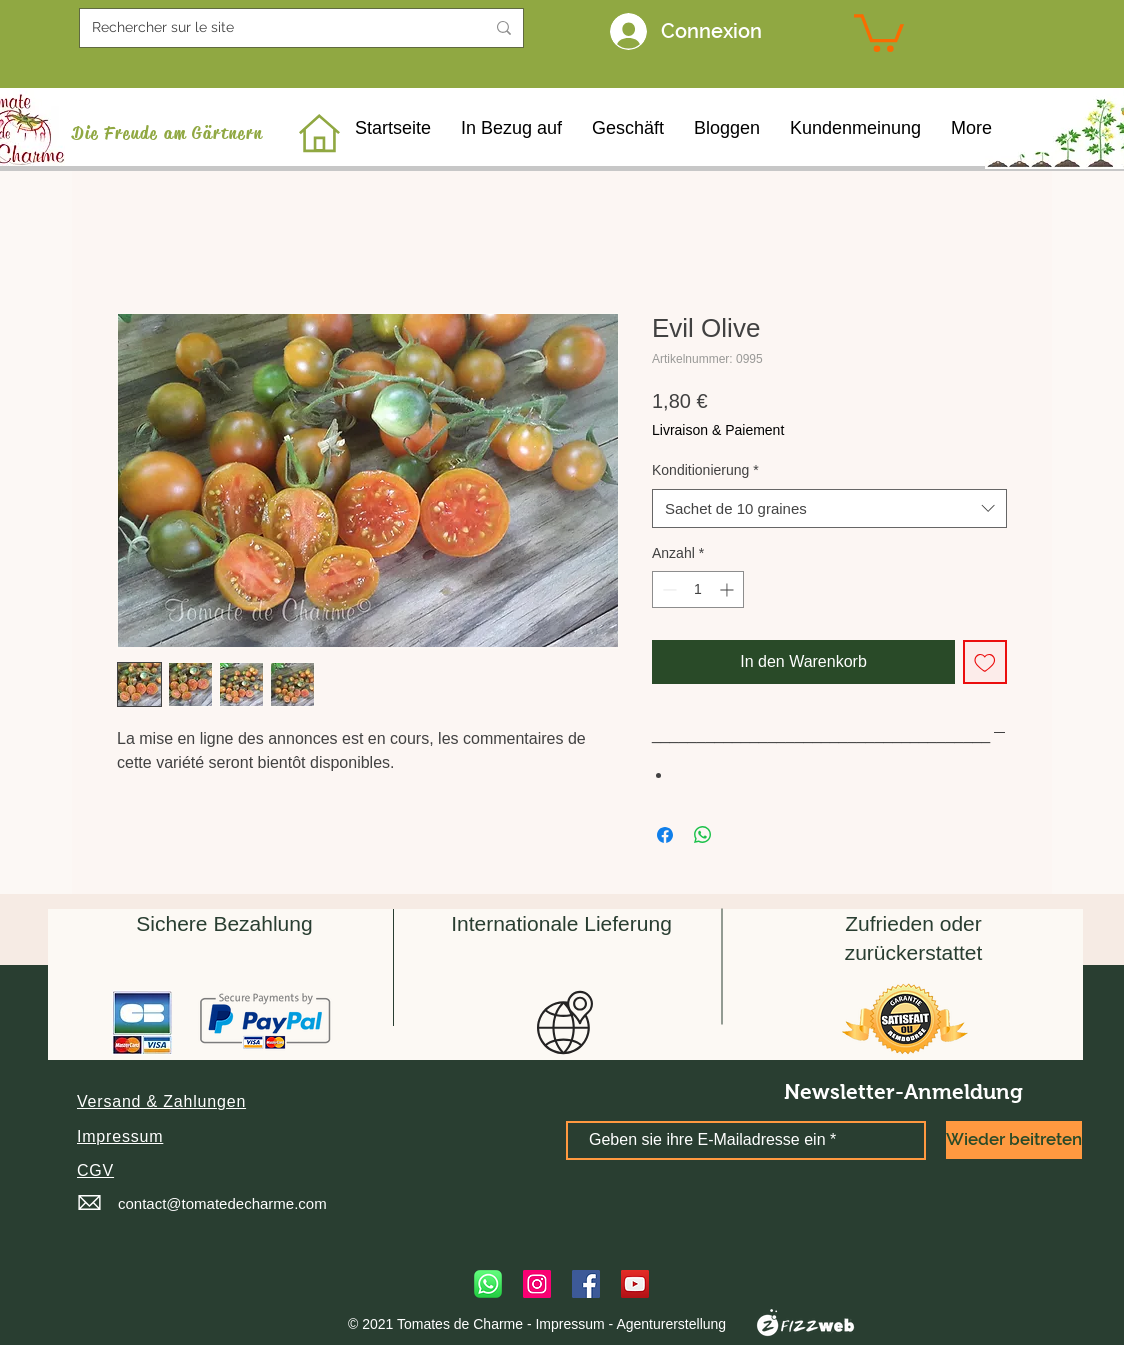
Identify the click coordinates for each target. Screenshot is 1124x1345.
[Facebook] (586, 1284)
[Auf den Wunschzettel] (985, 662)
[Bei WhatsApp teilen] (703, 835)
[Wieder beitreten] (1014, 1140)
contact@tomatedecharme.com (222, 1203)
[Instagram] (537, 1284)
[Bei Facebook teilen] (665, 835)
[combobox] (829, 508)
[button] (161, 1101)
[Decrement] (667, 589)
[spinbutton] (698, 589)
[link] (879, 31)
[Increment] (728, 589)
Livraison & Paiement (718, 430)
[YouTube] (635, 1284)
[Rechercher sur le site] (273, 28)
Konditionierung (705, 470)
